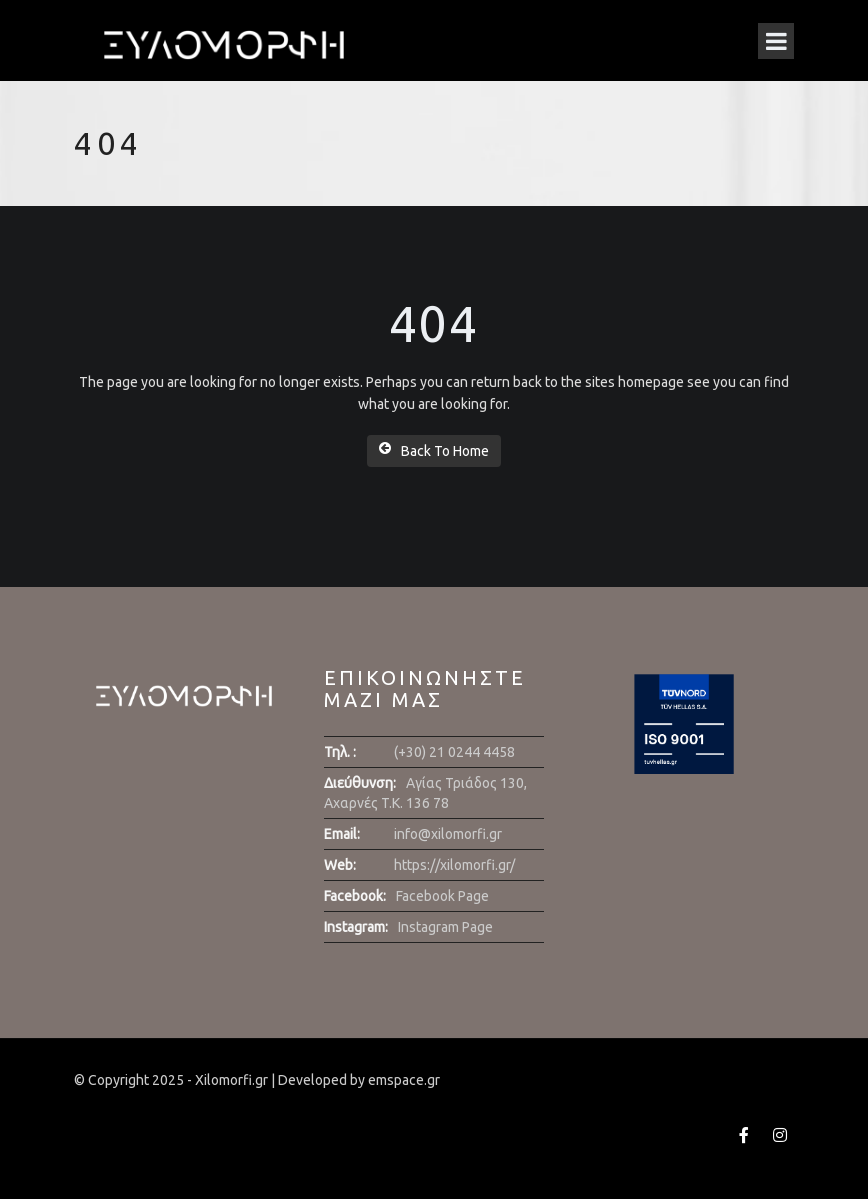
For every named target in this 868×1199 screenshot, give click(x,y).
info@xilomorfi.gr (448, 834)
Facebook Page (442, 896)
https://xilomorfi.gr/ (454, 865)
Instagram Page (445, 927)
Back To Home (434, 450)
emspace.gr (404, 1080)
